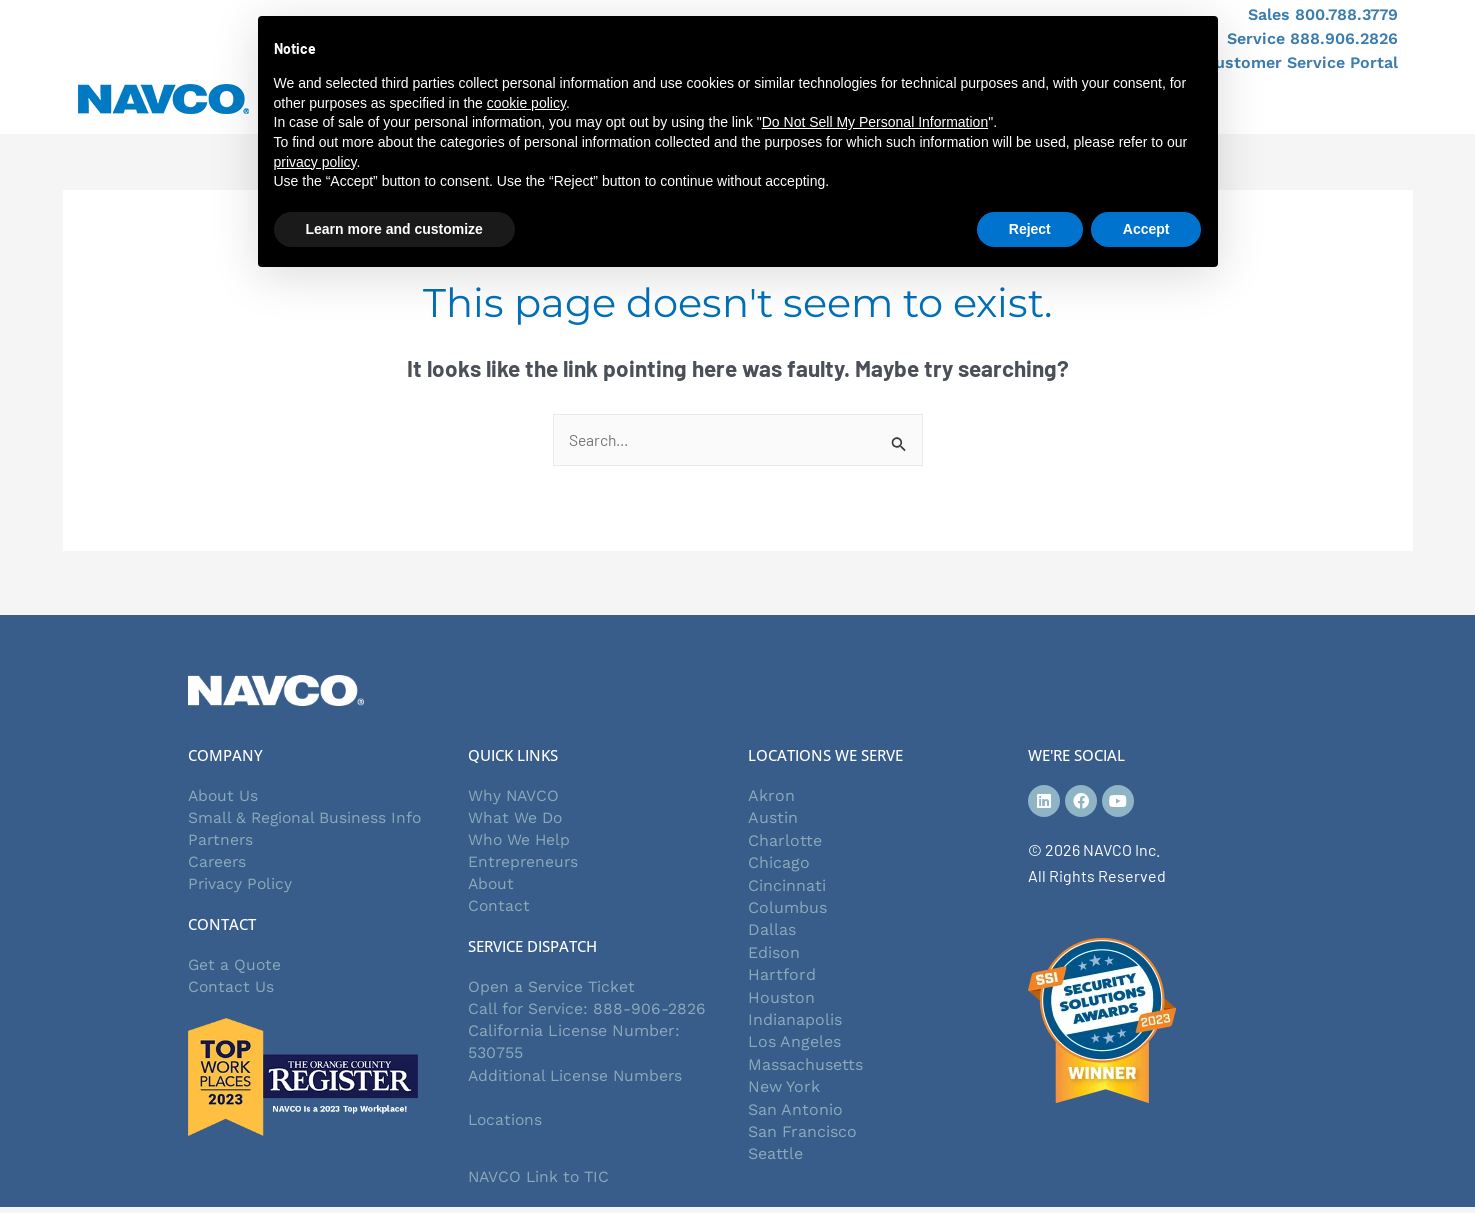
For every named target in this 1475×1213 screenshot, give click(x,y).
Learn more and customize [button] (394, 229)
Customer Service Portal (1301, 62)
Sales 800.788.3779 (1323, 14)
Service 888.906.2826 (1312, 38)
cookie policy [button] (526, 103)
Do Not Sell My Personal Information (875, 122)
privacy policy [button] (315, 162)
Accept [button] (1146, 229)
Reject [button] (1030, 229)
